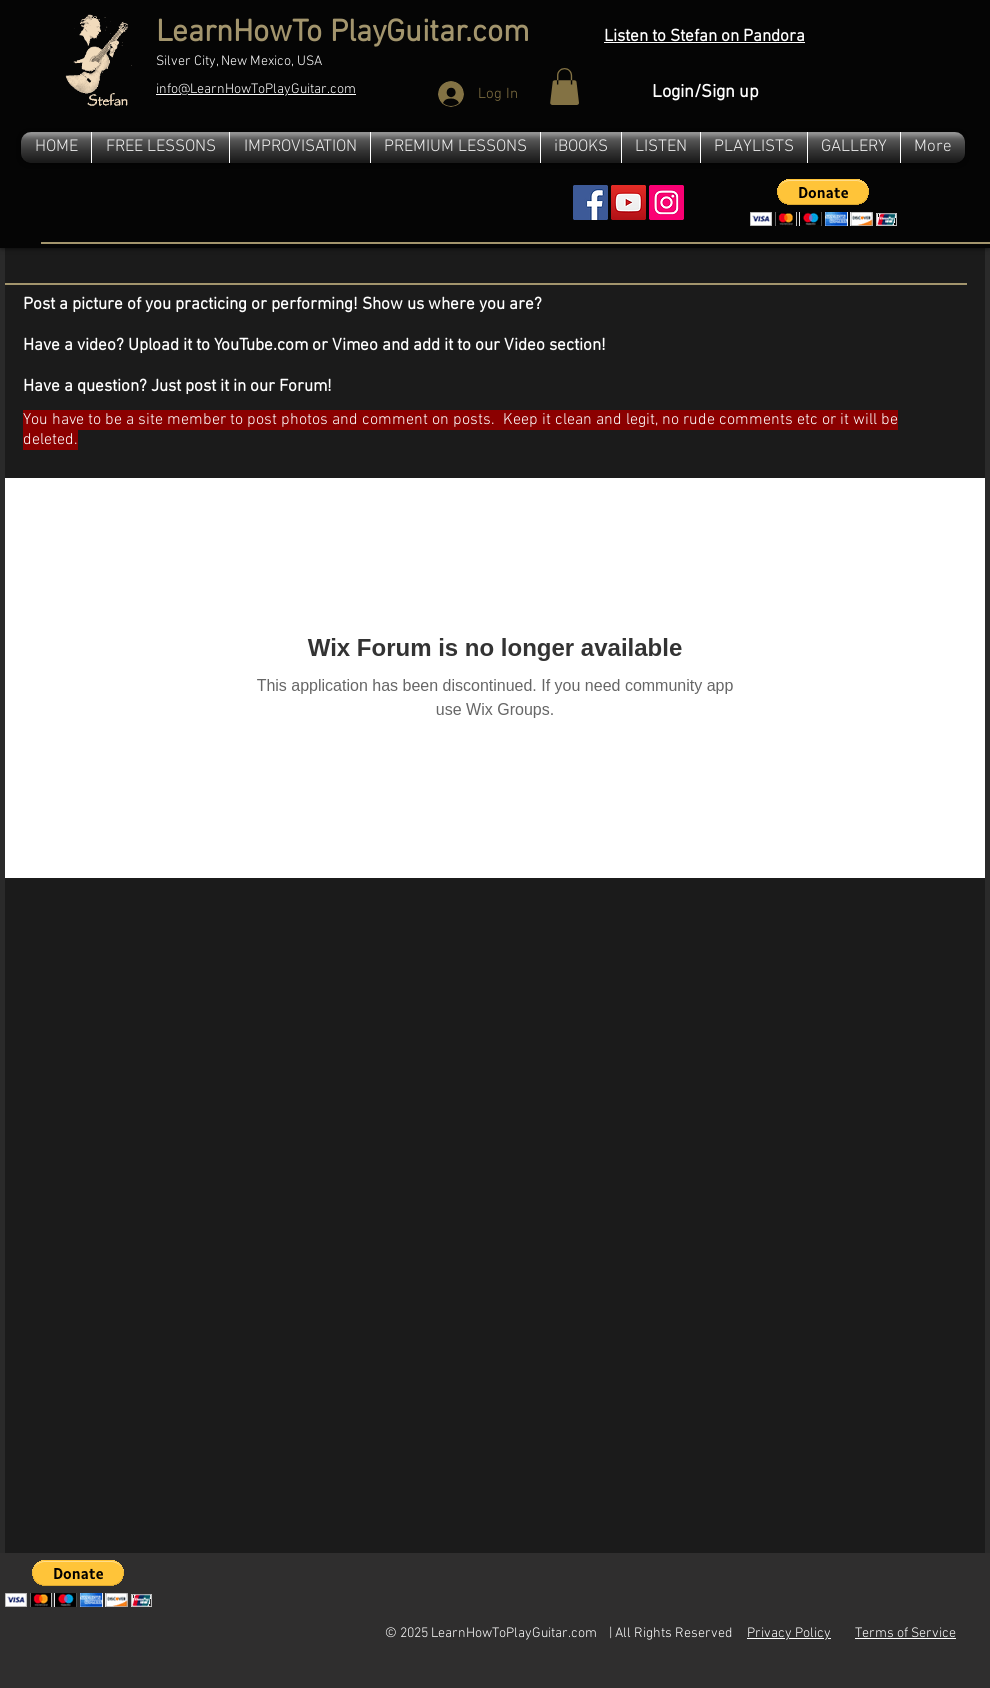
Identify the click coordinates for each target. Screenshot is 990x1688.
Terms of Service (905, 1633)
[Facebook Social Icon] (590, 202)
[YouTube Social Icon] (628, 202)
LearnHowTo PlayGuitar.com (342, 33)
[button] (564, 86)
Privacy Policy (789, 1633)
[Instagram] (666, 202)
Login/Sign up (705, 92)
